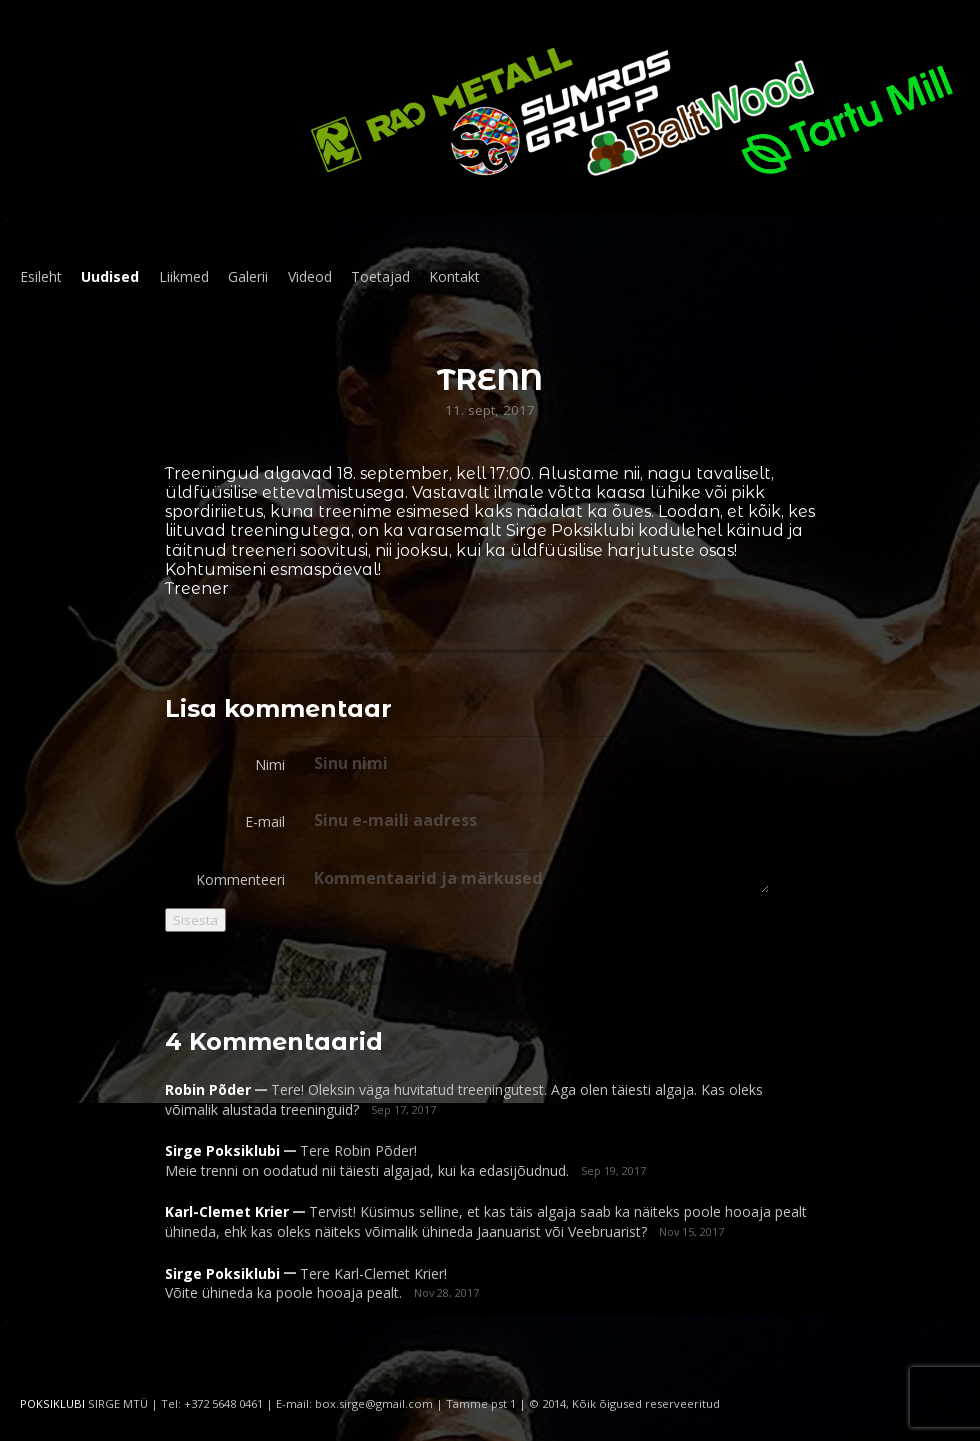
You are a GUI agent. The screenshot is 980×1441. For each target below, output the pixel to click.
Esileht (41, 276)
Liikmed (184, 276)
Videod (310, 276)
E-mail (265, 821)
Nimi (270, 764)
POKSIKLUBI (52, 1403)
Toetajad (380, 276)
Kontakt (454, 276)
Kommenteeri (240, 879)
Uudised (110, 276)
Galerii (248, 276)
